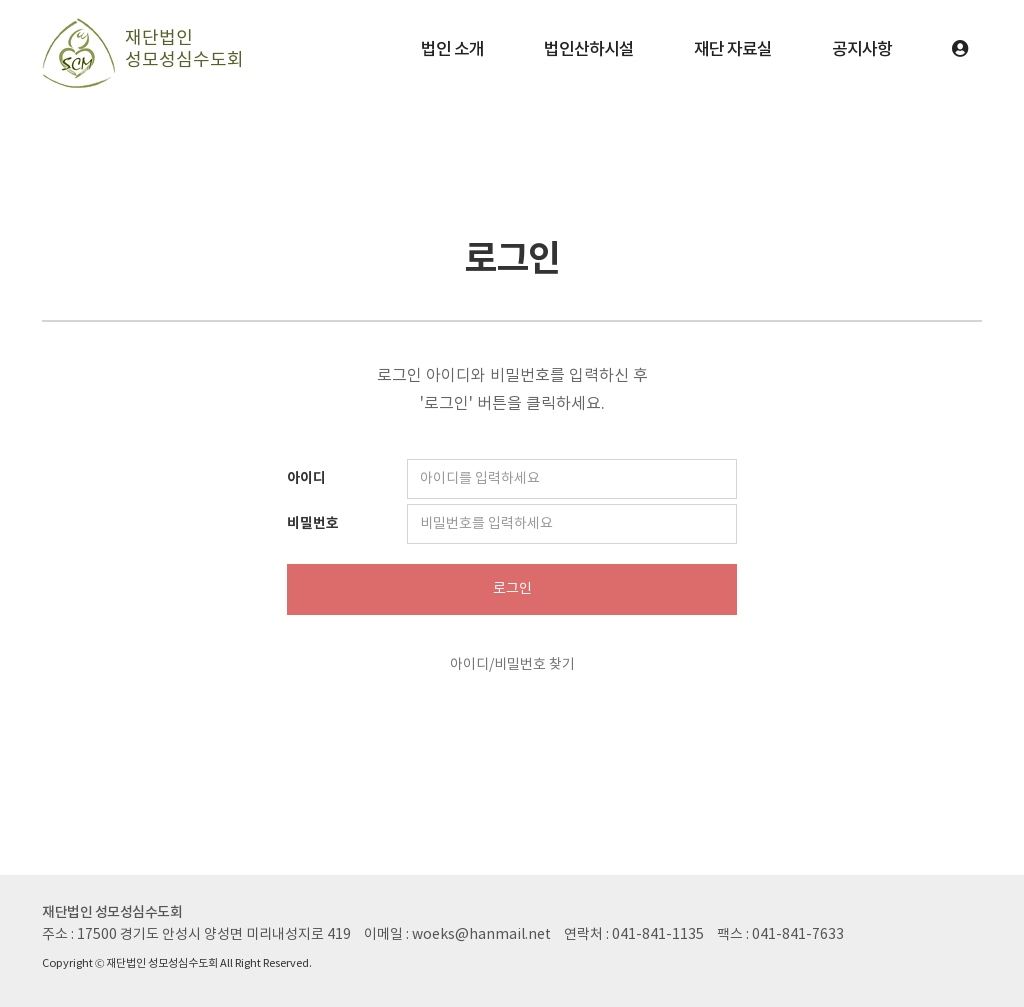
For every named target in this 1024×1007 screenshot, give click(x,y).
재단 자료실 (733, 50)
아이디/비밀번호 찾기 (512, 665)
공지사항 (862, 50)
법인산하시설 (589, 50)
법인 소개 (452, 50)
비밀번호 (313, 523)
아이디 (306, 478)
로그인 (512, 589)
